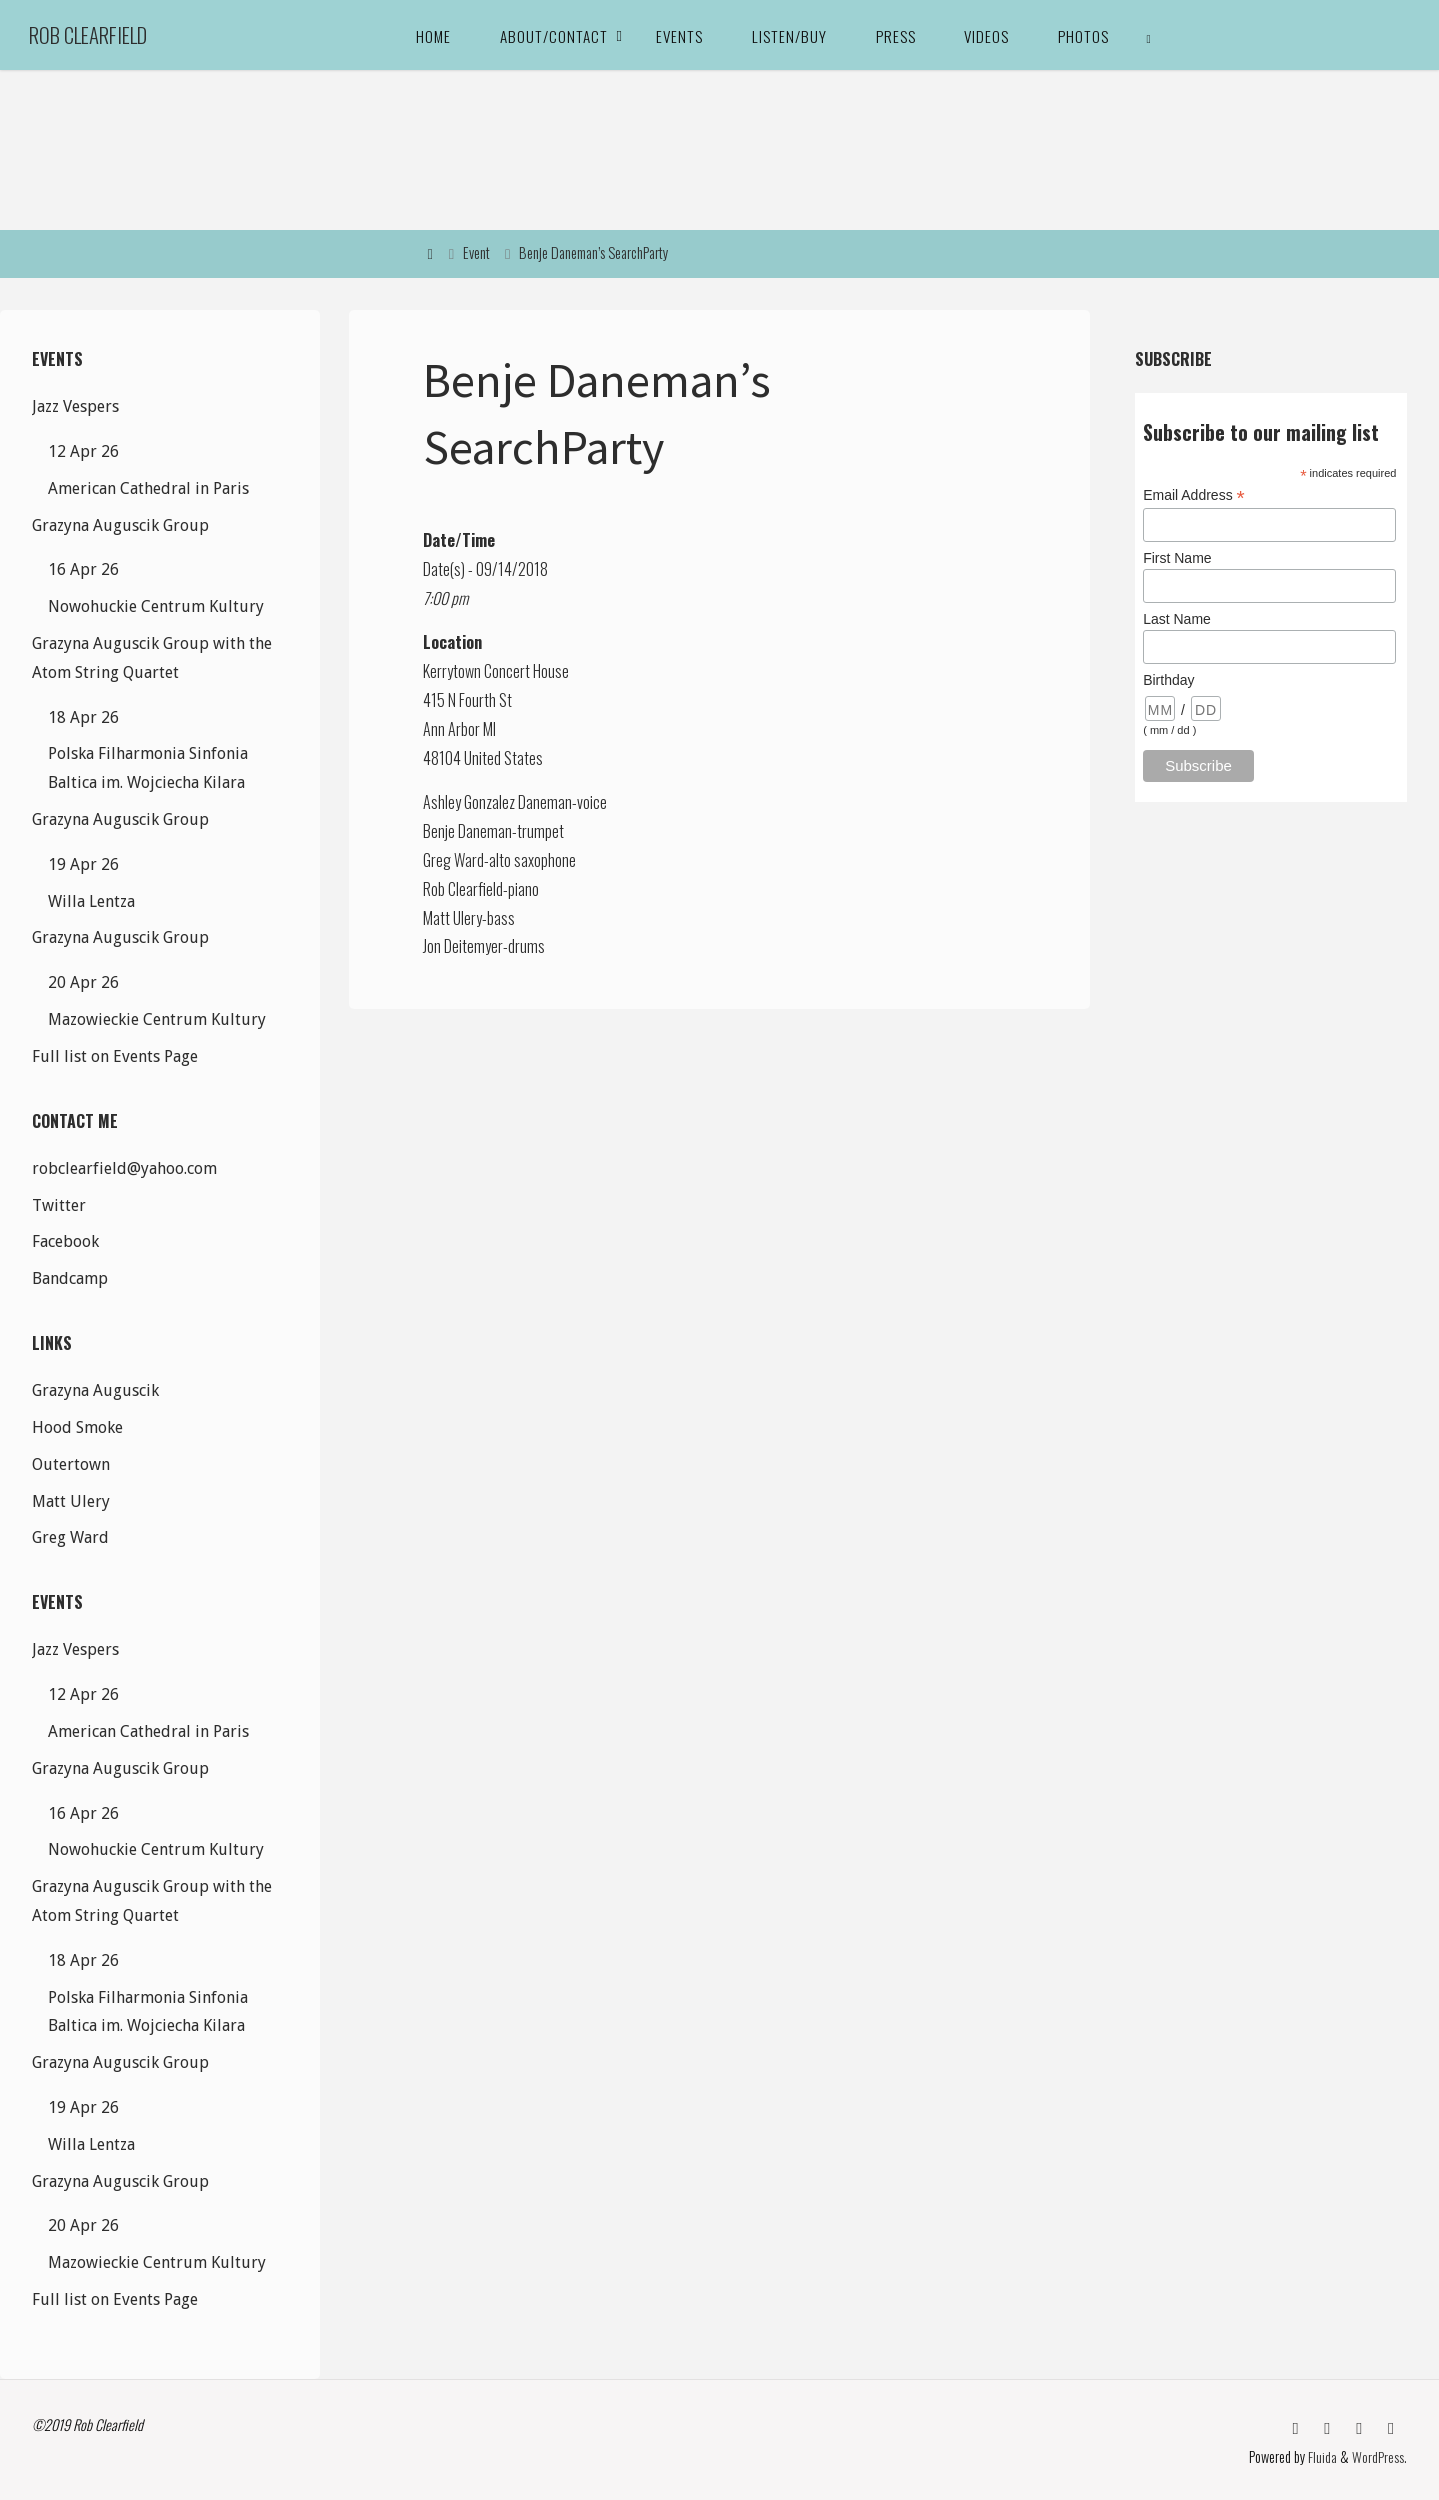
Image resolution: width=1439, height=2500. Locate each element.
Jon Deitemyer (463, 946)
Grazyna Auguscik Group (120, 525)
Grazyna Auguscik (95, 1390)
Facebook (65, 1241)
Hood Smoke (77, 1427)
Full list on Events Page (115, 1056)
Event (476, 252)
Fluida (1321, 2454)
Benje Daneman (467, 831)
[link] (1149, 35)
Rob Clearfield (88, 34)
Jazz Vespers (75, 406)
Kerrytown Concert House (496, 671)
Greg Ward (453, 860)
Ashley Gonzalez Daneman (497, 802)
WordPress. (1379, 2454)
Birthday (1168, 680)
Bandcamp (70, 1278)
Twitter (59, 1205)
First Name (1177, 558)
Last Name (1177, 619)
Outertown (71, 1464)
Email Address (1194, 495)
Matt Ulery (452, 918)
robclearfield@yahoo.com (124, 1168)
